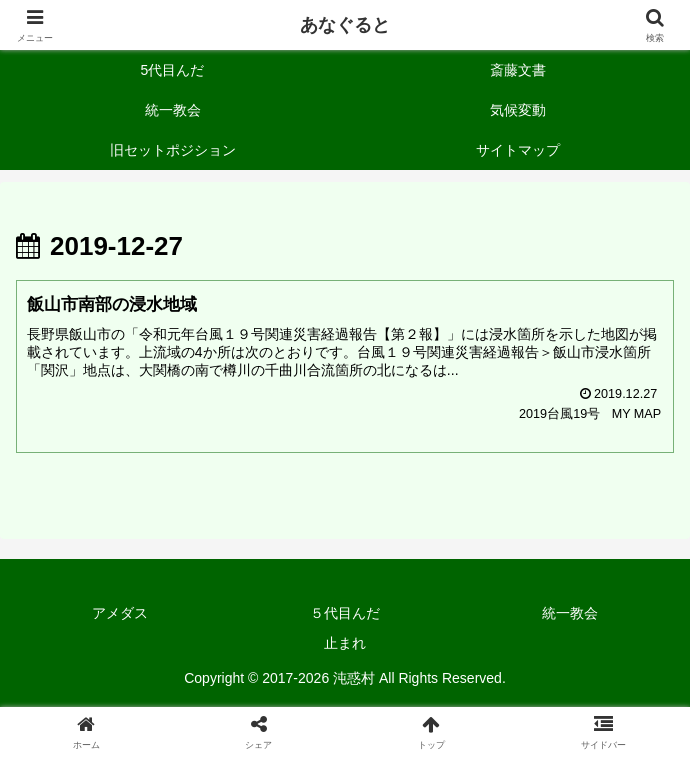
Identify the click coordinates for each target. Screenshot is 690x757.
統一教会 (570, 613)
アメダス (120, 613)
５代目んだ (345, 613)
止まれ (345, 643)
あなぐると (345, 25)
